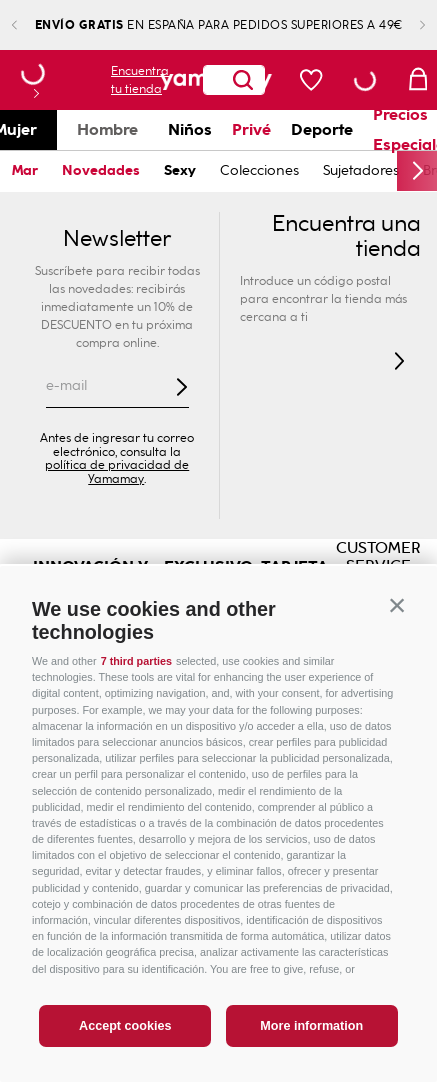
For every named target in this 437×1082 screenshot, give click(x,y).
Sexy (180, 170)
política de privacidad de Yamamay (117, 472)
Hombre (107, 129)
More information (311, 1026)
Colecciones (259, 170)
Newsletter (117, 239)
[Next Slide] (406, 25)
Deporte (322, 129)
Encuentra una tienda (346, 237)
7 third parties (136, 661)
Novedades (101, 170)
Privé (251, 129)
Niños (190, 129)
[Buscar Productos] (186, 80)
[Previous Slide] (30, 25)
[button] (397, 606)
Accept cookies (125, 1026)
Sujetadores (361, 170)
